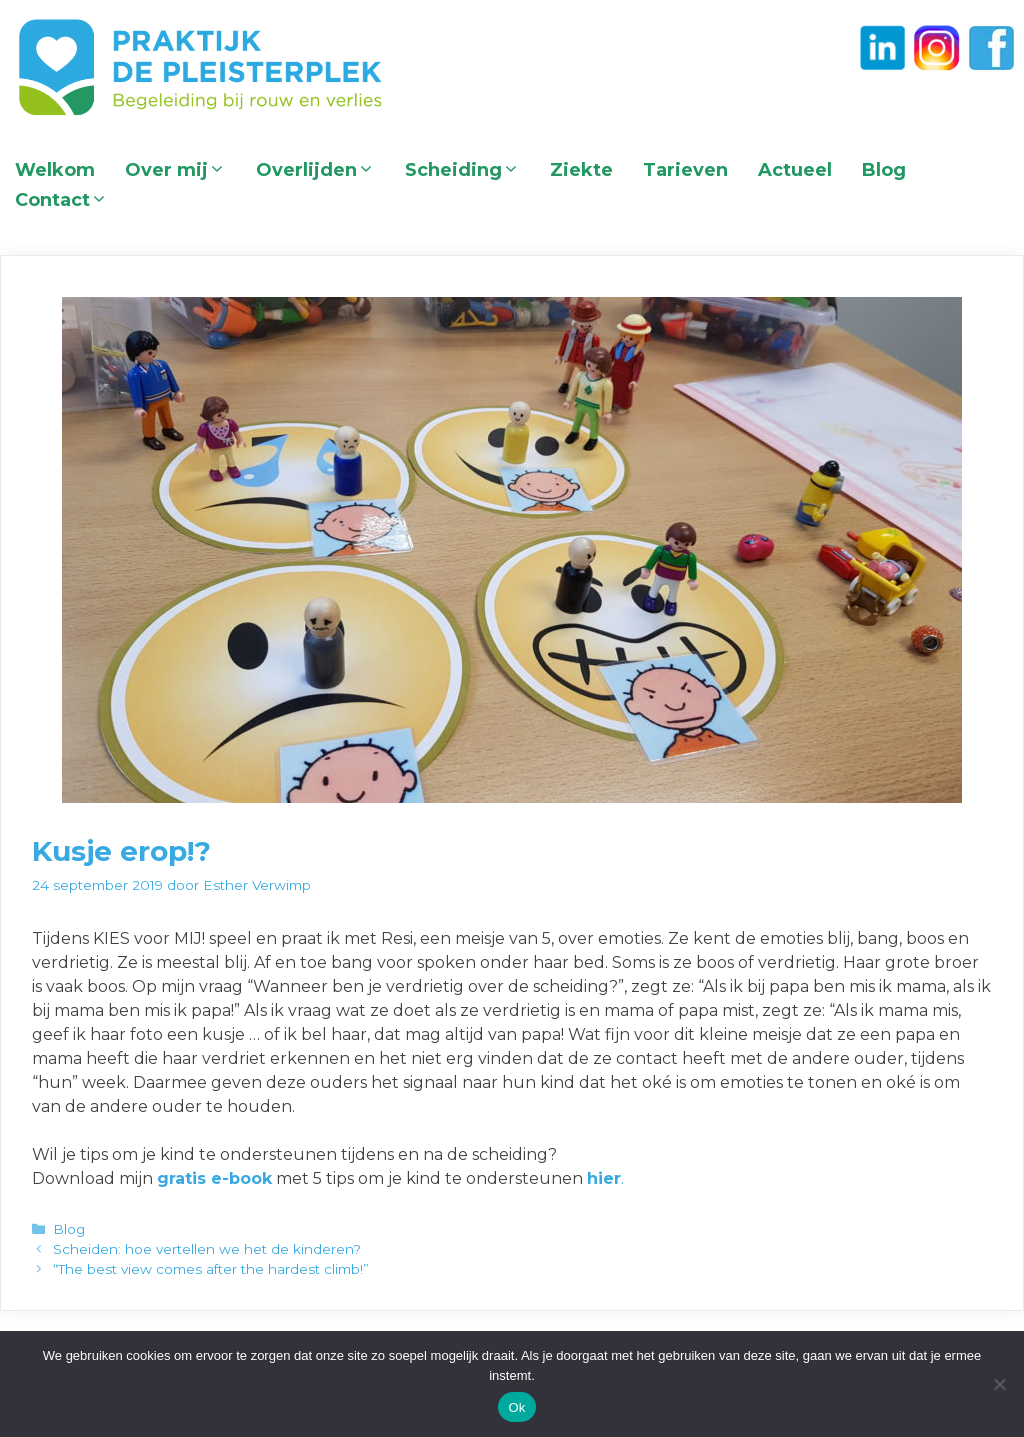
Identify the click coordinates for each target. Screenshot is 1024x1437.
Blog (884, 170)
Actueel (795, 170)
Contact (69, 200)
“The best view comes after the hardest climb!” (211, 1269)
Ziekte (581, 170)
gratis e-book (214, 1178)
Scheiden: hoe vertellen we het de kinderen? (207, 1249)
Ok (516, 1407)
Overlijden (323, 170)
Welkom (55, 170)
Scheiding (470, 170)
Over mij (183, 170)
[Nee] (999, 1384)
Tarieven (685, 170)
